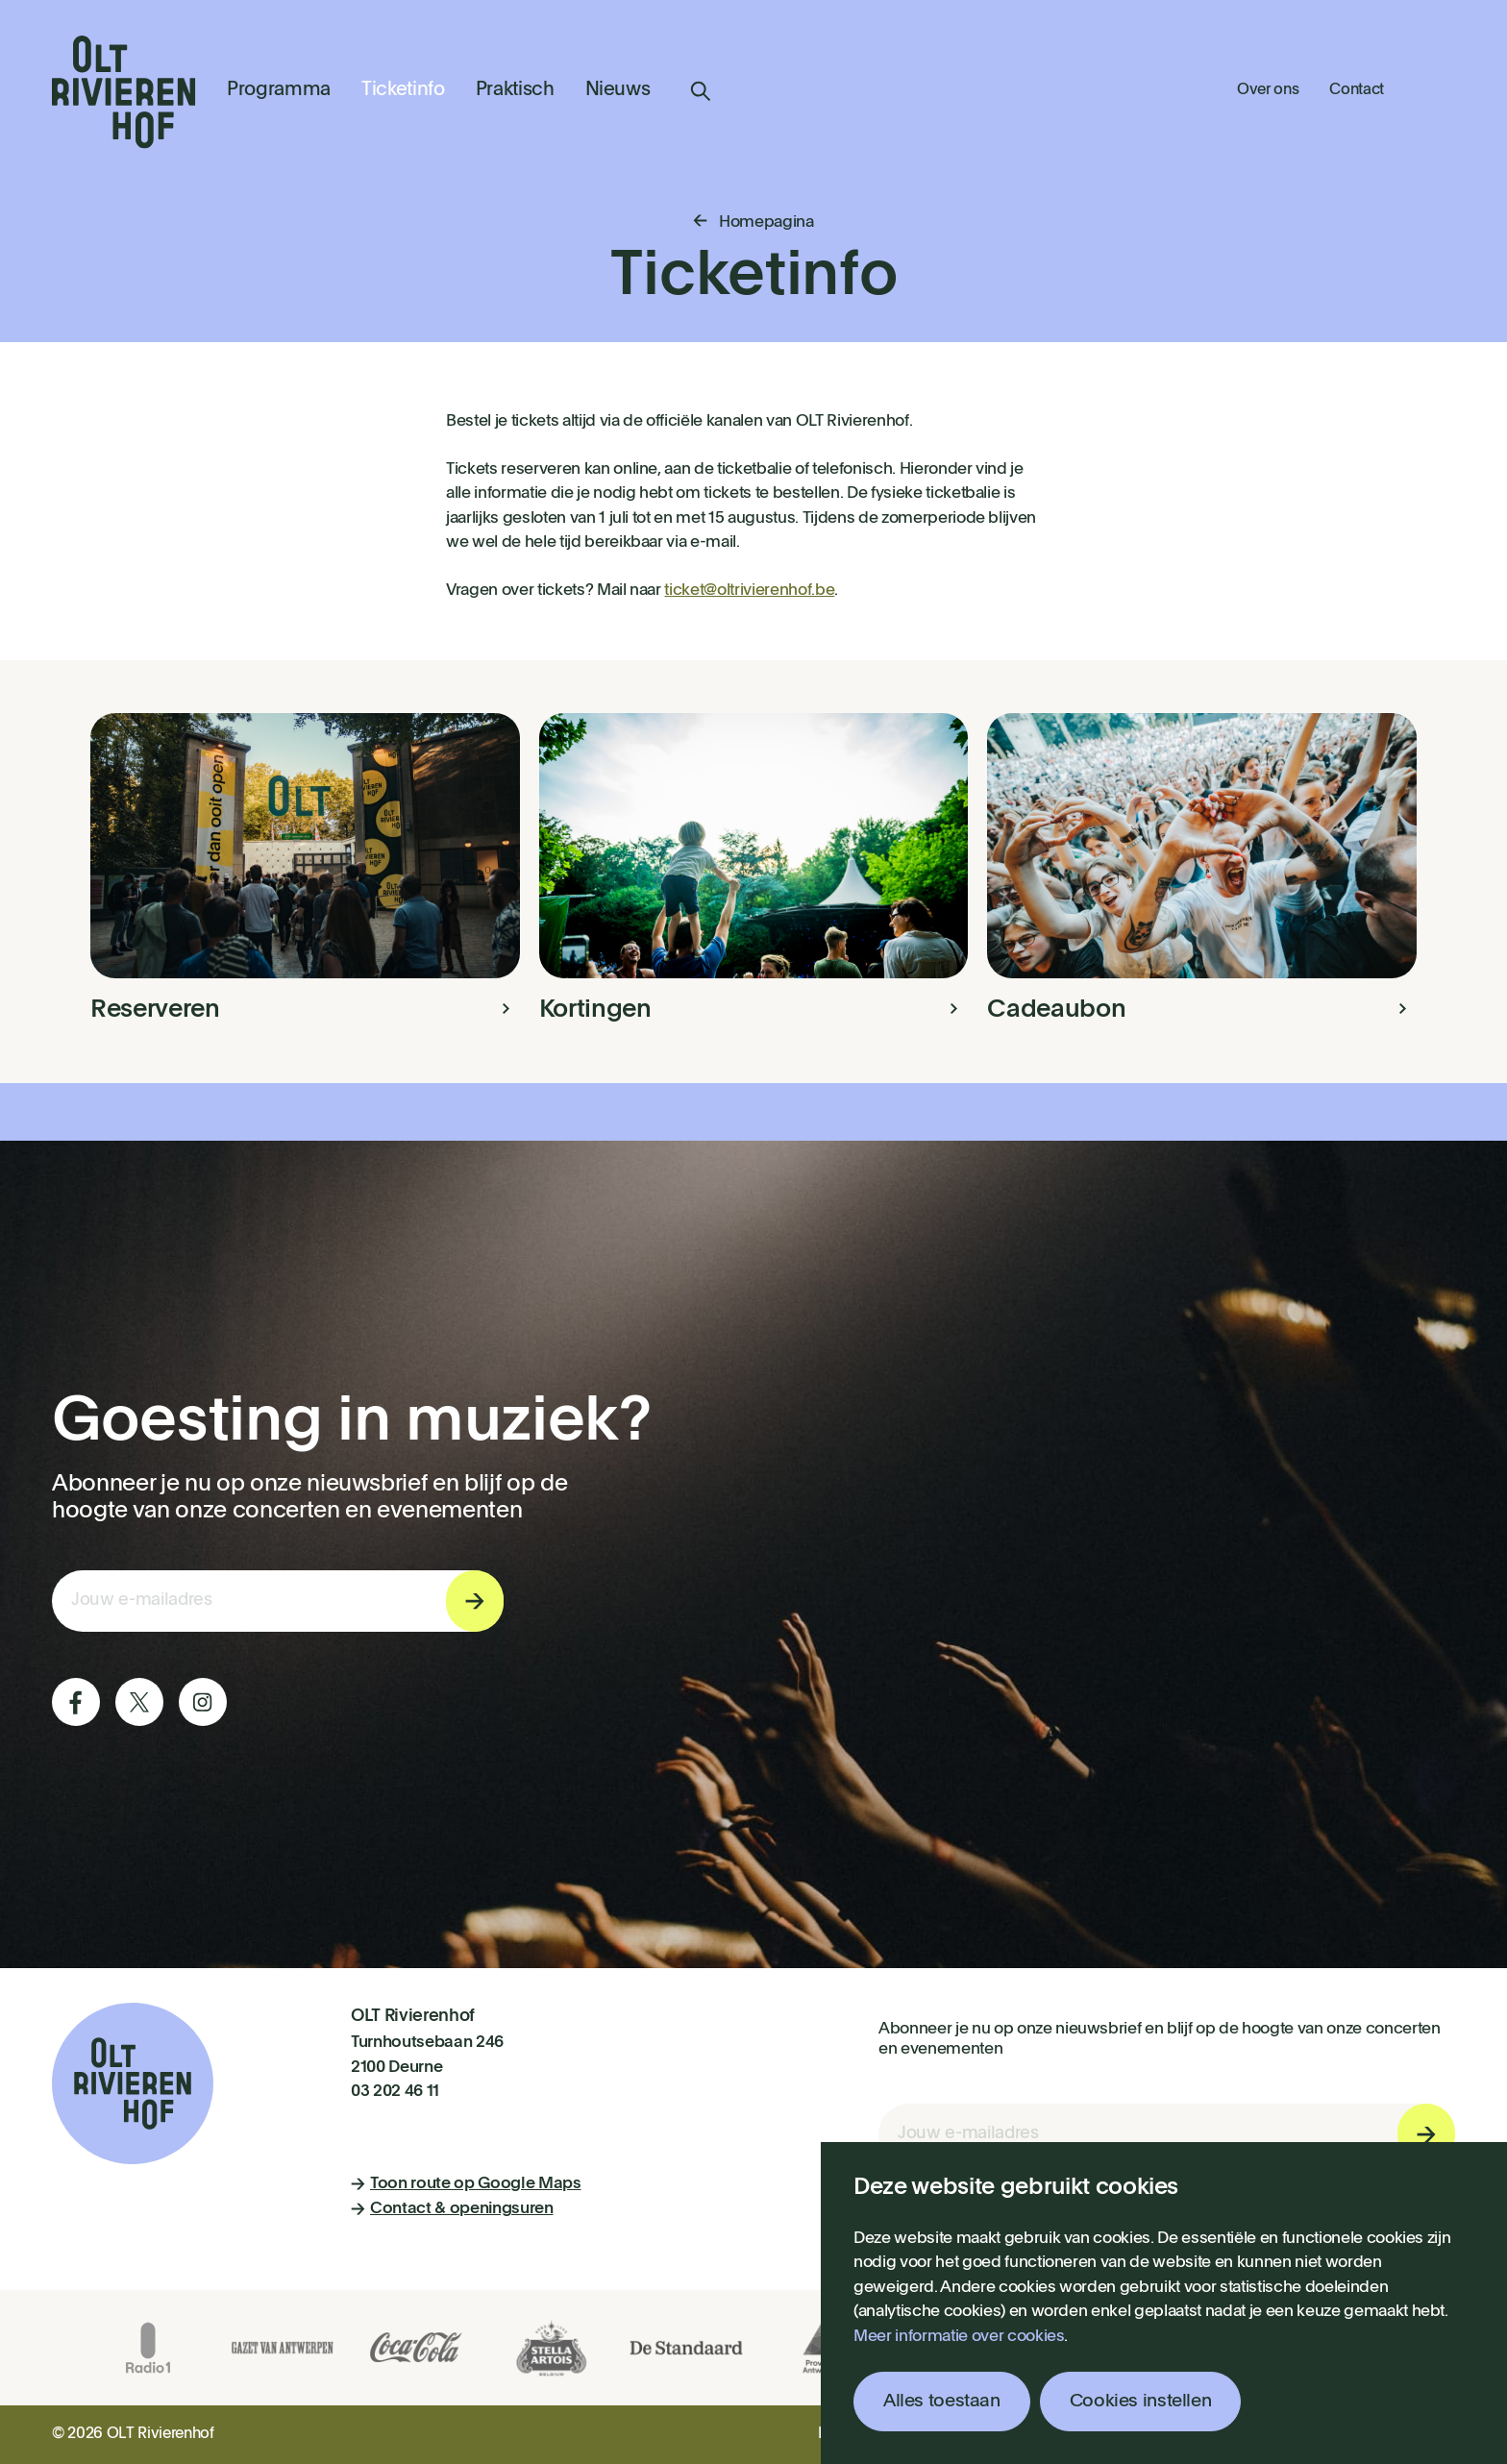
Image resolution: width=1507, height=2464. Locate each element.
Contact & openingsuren (452, 2209)
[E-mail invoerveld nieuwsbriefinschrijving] (278, 1601)
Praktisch (515, 90)
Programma (279, 90)
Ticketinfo (403, 90)
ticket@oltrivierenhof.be (749, 590)
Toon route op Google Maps (466, 2184)
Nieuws (618, 90)
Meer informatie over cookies (958, 2336)
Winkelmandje (1435, 88)
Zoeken (700, 91)
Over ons (1267, 90)
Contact (1356, 90)
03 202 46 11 (395, 2091)
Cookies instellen (1141, 2401)
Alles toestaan (942, 2401)
